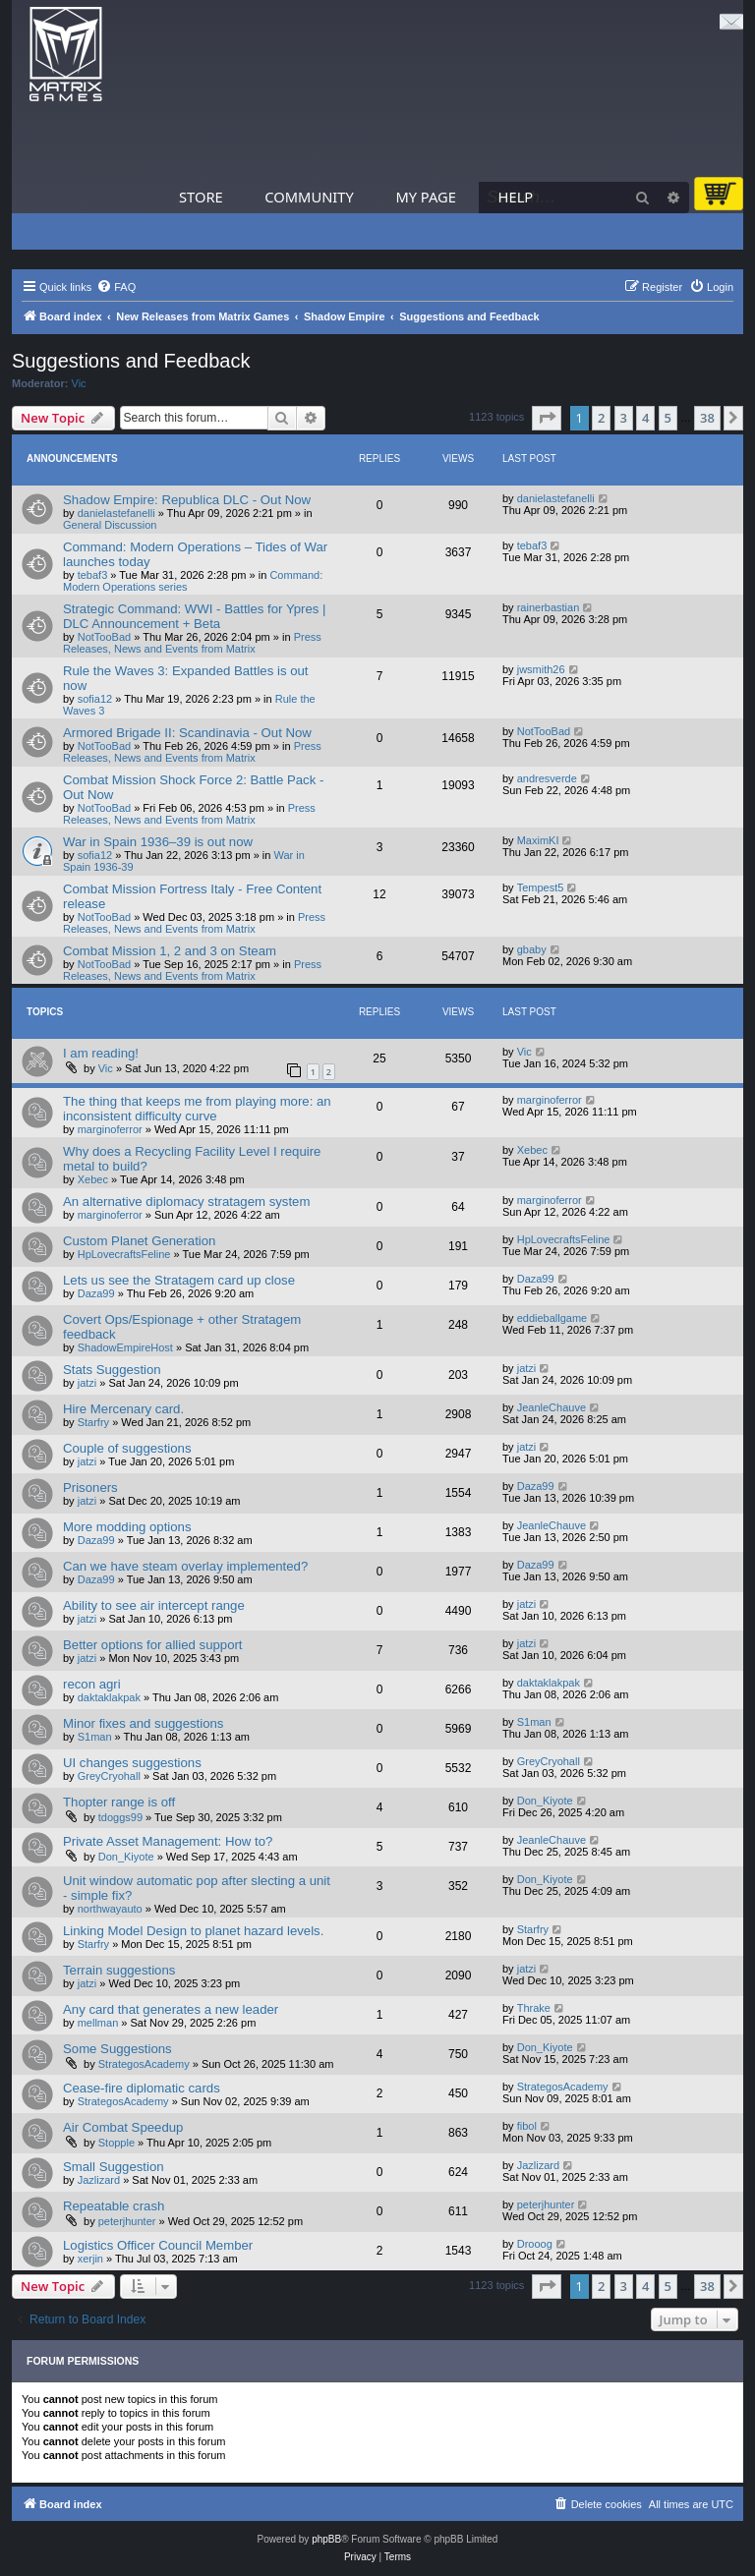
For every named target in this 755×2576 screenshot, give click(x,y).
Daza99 (96, 1293)
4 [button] (645, 418)
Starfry (93, 1422)
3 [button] (623, 418)
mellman (98, 2023)
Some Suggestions (117, 2048)
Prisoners (90, 1487)
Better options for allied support (153, 1644)
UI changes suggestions (132, 1762)
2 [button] (601, 418)
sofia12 (95, 699)
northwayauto (110, 1909)
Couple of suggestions (127, 1448)
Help (516, 196)
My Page (425, 196)
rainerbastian (548, 607)
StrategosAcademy (144, 2064)
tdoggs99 (120, 1817)
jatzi (87, 1383)
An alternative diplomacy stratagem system (186, 1201)
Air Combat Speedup (123, 2127)
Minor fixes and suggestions (143, 1723)
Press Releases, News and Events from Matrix (192, 643)
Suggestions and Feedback (131, 361)
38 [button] (707, 418)
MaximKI (538, 840)
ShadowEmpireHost (125, 1347)
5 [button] (668, 418)
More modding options (127, 1526)
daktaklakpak (109, 1697)
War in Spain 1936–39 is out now (158, 841)
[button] (546, 417)
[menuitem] (116, 287)
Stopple (116, 2142)
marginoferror (110, 1129)
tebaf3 (93, 575)
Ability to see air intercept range (154, 1605)
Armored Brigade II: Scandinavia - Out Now (187, 732)
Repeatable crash (113, 2206)
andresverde (547, 778)
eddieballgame (552, 1318)
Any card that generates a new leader (170, 2009)
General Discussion (109, 525)
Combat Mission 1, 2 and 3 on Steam (169, 951)
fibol (527, 2126)
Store (201, 196)
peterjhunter (127, 2221)
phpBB (326, 2539)
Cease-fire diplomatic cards (141, 2088)
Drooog (534, 2244)
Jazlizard (99, 2180)
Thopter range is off (119, 1802)
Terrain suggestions (119, 1970)
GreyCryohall (109, 1776)
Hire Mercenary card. (123, 1409)
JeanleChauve (551, 1407)
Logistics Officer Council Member (158, 2245)
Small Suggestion (113, 2166)
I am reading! (101, 1053)
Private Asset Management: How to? (167, 1841)
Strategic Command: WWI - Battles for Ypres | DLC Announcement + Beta (194, 616)
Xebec (93, 1179)
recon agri (92, 1684)
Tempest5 (540, 887)
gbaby (532, 949)
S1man (95, 1737)
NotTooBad (104, 637)
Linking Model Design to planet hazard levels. (193, 1930)
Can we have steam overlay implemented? (185, 1566)
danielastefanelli (116, 513)
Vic (79, 383)
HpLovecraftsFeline (124, 1254)
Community (308, 196)
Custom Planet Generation (139, 1240)
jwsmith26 (541, 669)
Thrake (534, 2008)
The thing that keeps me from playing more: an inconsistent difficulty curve (197, 1108)
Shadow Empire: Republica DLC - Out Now (187, 499)
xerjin (90, 2258)
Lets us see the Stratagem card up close (179, 1280)
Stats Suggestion (112, 1369)
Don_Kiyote (545, 1800)
